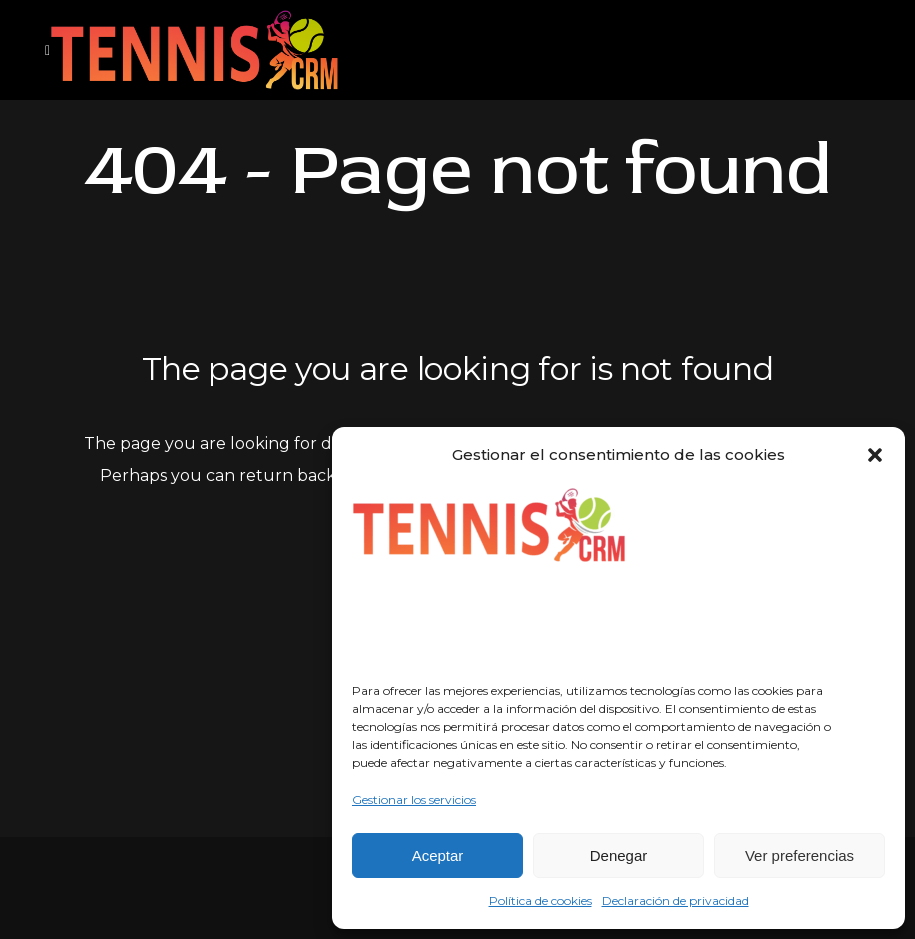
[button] (875, 455)
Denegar (619, 855)
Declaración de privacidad (675, 900)
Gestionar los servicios (414, 799)
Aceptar (438, 855)
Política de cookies (540, 900)
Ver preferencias (799, 855)
